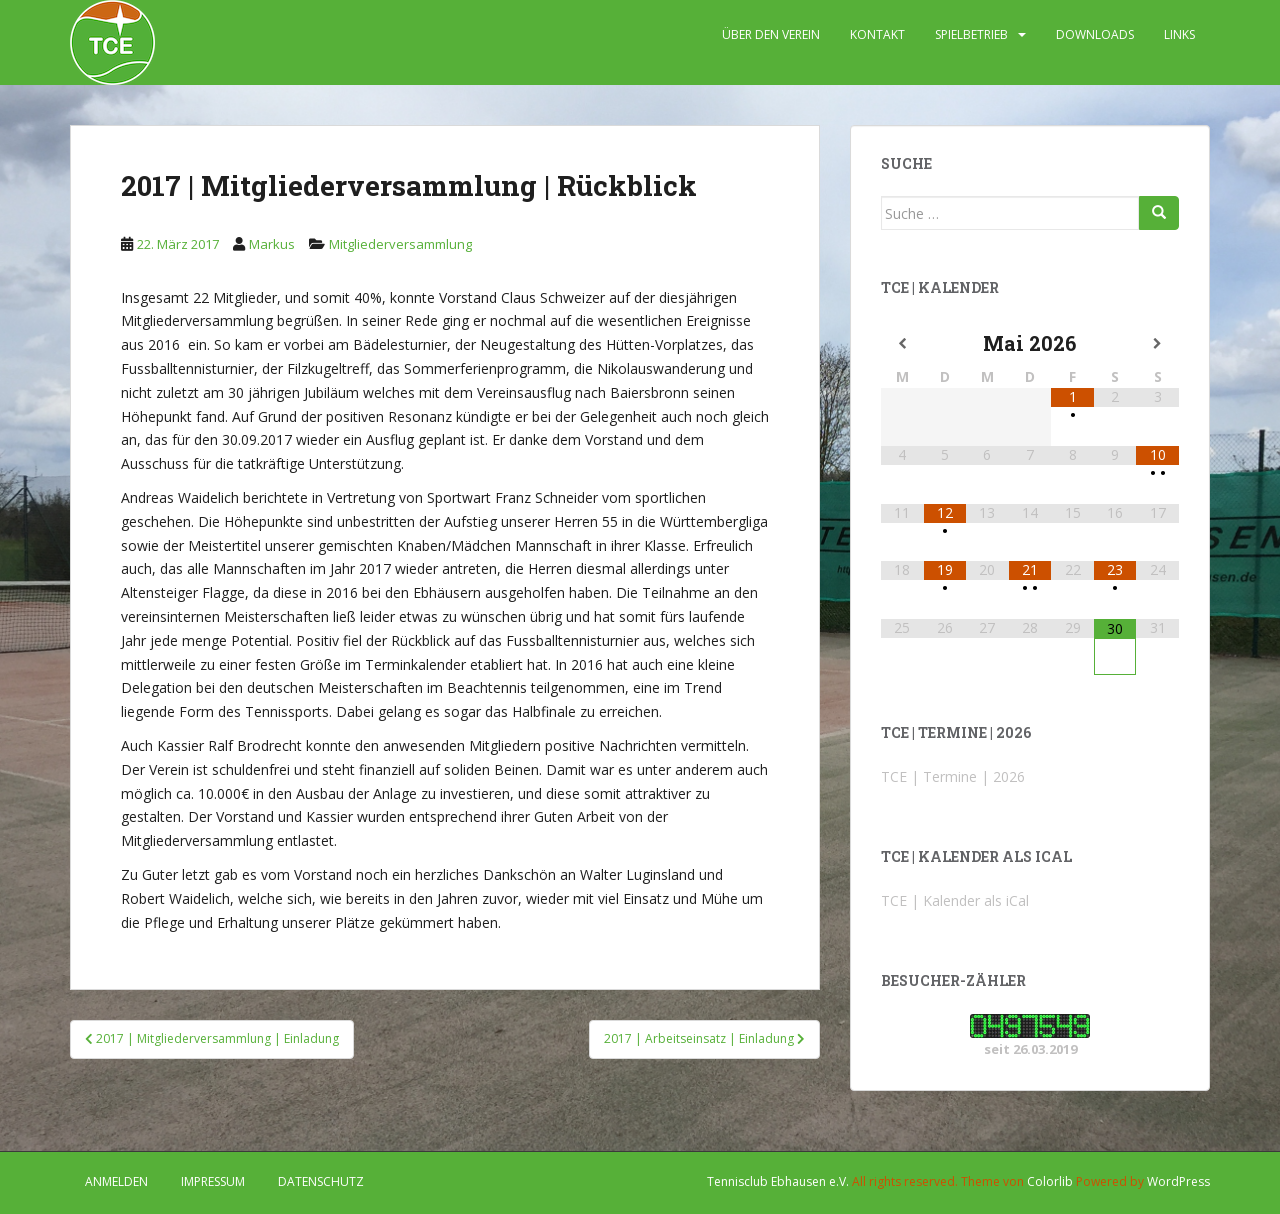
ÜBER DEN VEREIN (771, 34)
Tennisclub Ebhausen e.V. (778, 1181)
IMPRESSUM (213, 1181)
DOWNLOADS (1095, 34)
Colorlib (1050, 1181)
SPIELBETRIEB (971, 34)
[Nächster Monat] (1157, 344)
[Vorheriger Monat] (902, 344)
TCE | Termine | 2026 (953, 776)
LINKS (1179, 34)
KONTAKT (877, 34)
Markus (272, 244)
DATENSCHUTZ (321, 1181)
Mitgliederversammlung (400, 244)
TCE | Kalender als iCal (955, 900)
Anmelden (116, 1181)
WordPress (1178, 1181)
